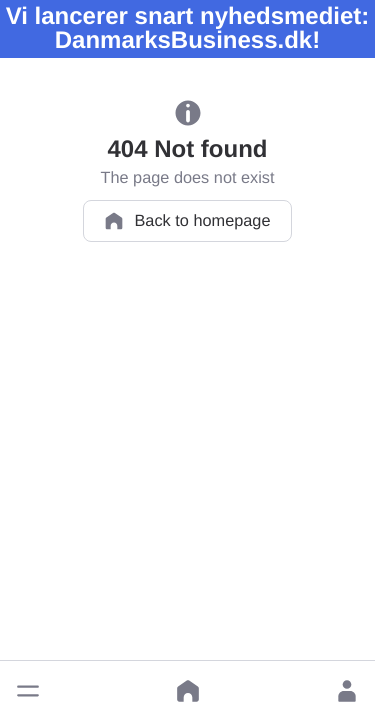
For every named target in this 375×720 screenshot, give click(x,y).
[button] (28, 691)
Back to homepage (187, 221)
